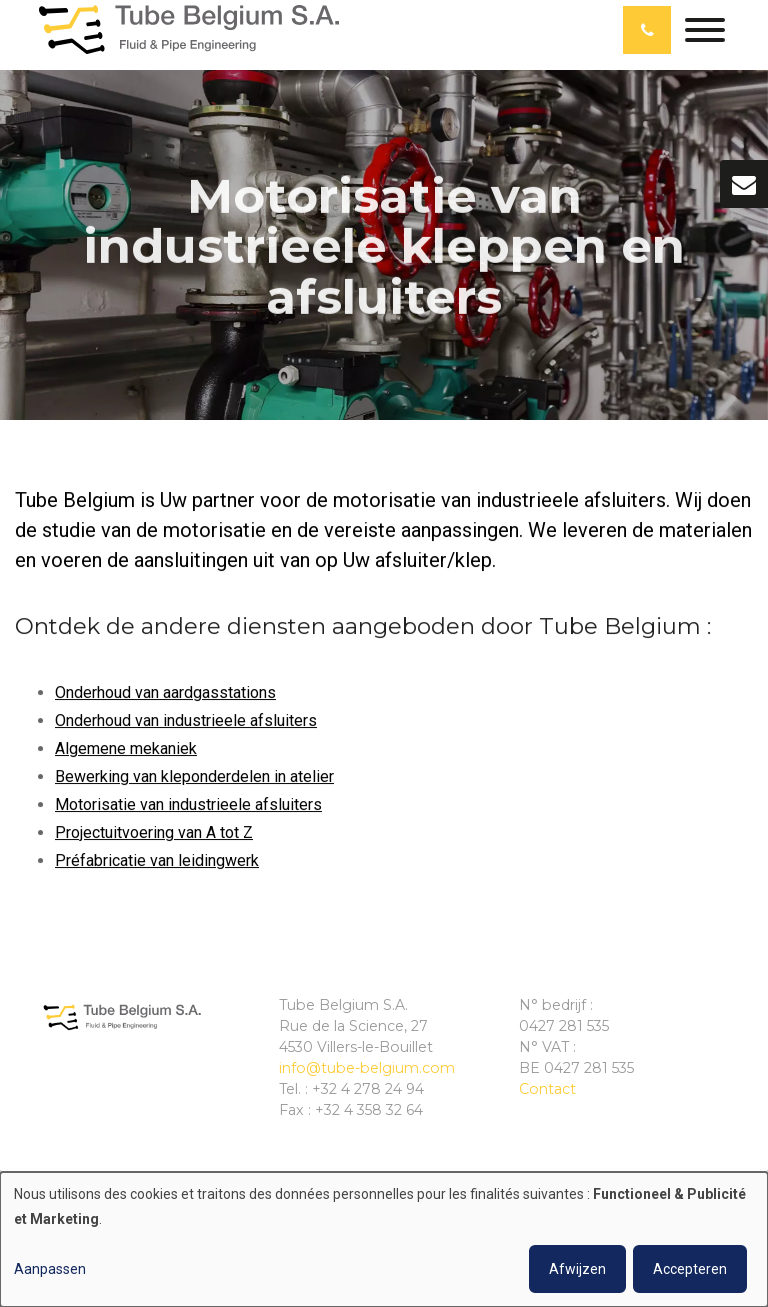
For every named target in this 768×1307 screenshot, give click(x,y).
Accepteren (690, 1269)
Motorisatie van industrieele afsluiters (188, 804)
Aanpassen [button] (50, 1269)
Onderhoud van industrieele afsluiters (186, 720)
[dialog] (384, 1239)
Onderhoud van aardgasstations (165, 692)
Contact (547, 1089)
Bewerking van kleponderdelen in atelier (194, 776)
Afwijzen (577, 1269)
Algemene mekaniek (126, 748)
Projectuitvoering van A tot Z (154, 832)
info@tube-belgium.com (367, 1068)
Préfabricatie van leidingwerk (157, 860)
